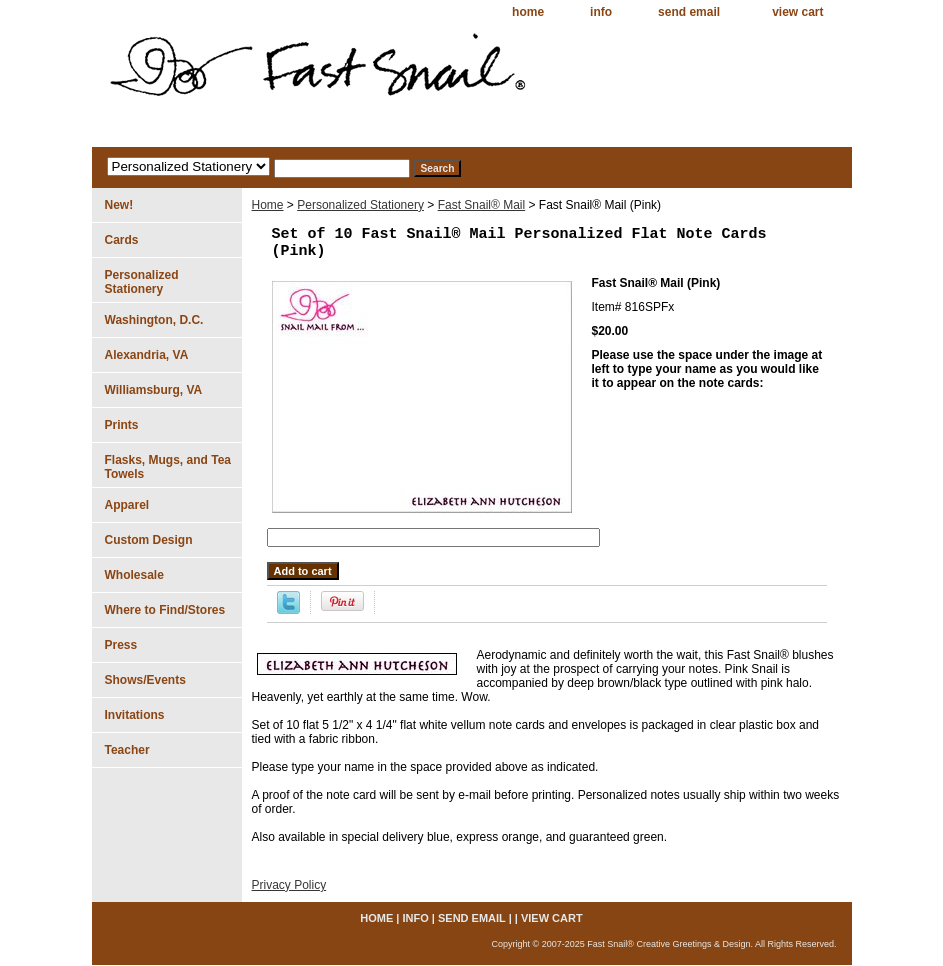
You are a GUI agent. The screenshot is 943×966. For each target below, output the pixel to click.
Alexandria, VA (147, 355)
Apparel (127, 505)
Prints (122, 425)
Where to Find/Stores (165, 610)
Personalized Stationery (360, 205)
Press (121, 645)
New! (119, 205)
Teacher (127, 750)
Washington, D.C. (154, 320)
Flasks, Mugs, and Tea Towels (168, 467)
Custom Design (149, 540)
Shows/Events (145, 680)
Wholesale (134, 575)
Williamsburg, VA (154, 390)
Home (268, 205)
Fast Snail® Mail (482, 205)
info (601, 12)
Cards (122, 240)
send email (689, 12)
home (528, 12)
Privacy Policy (289, 885)
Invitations (135, 715)
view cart (797, 12)
